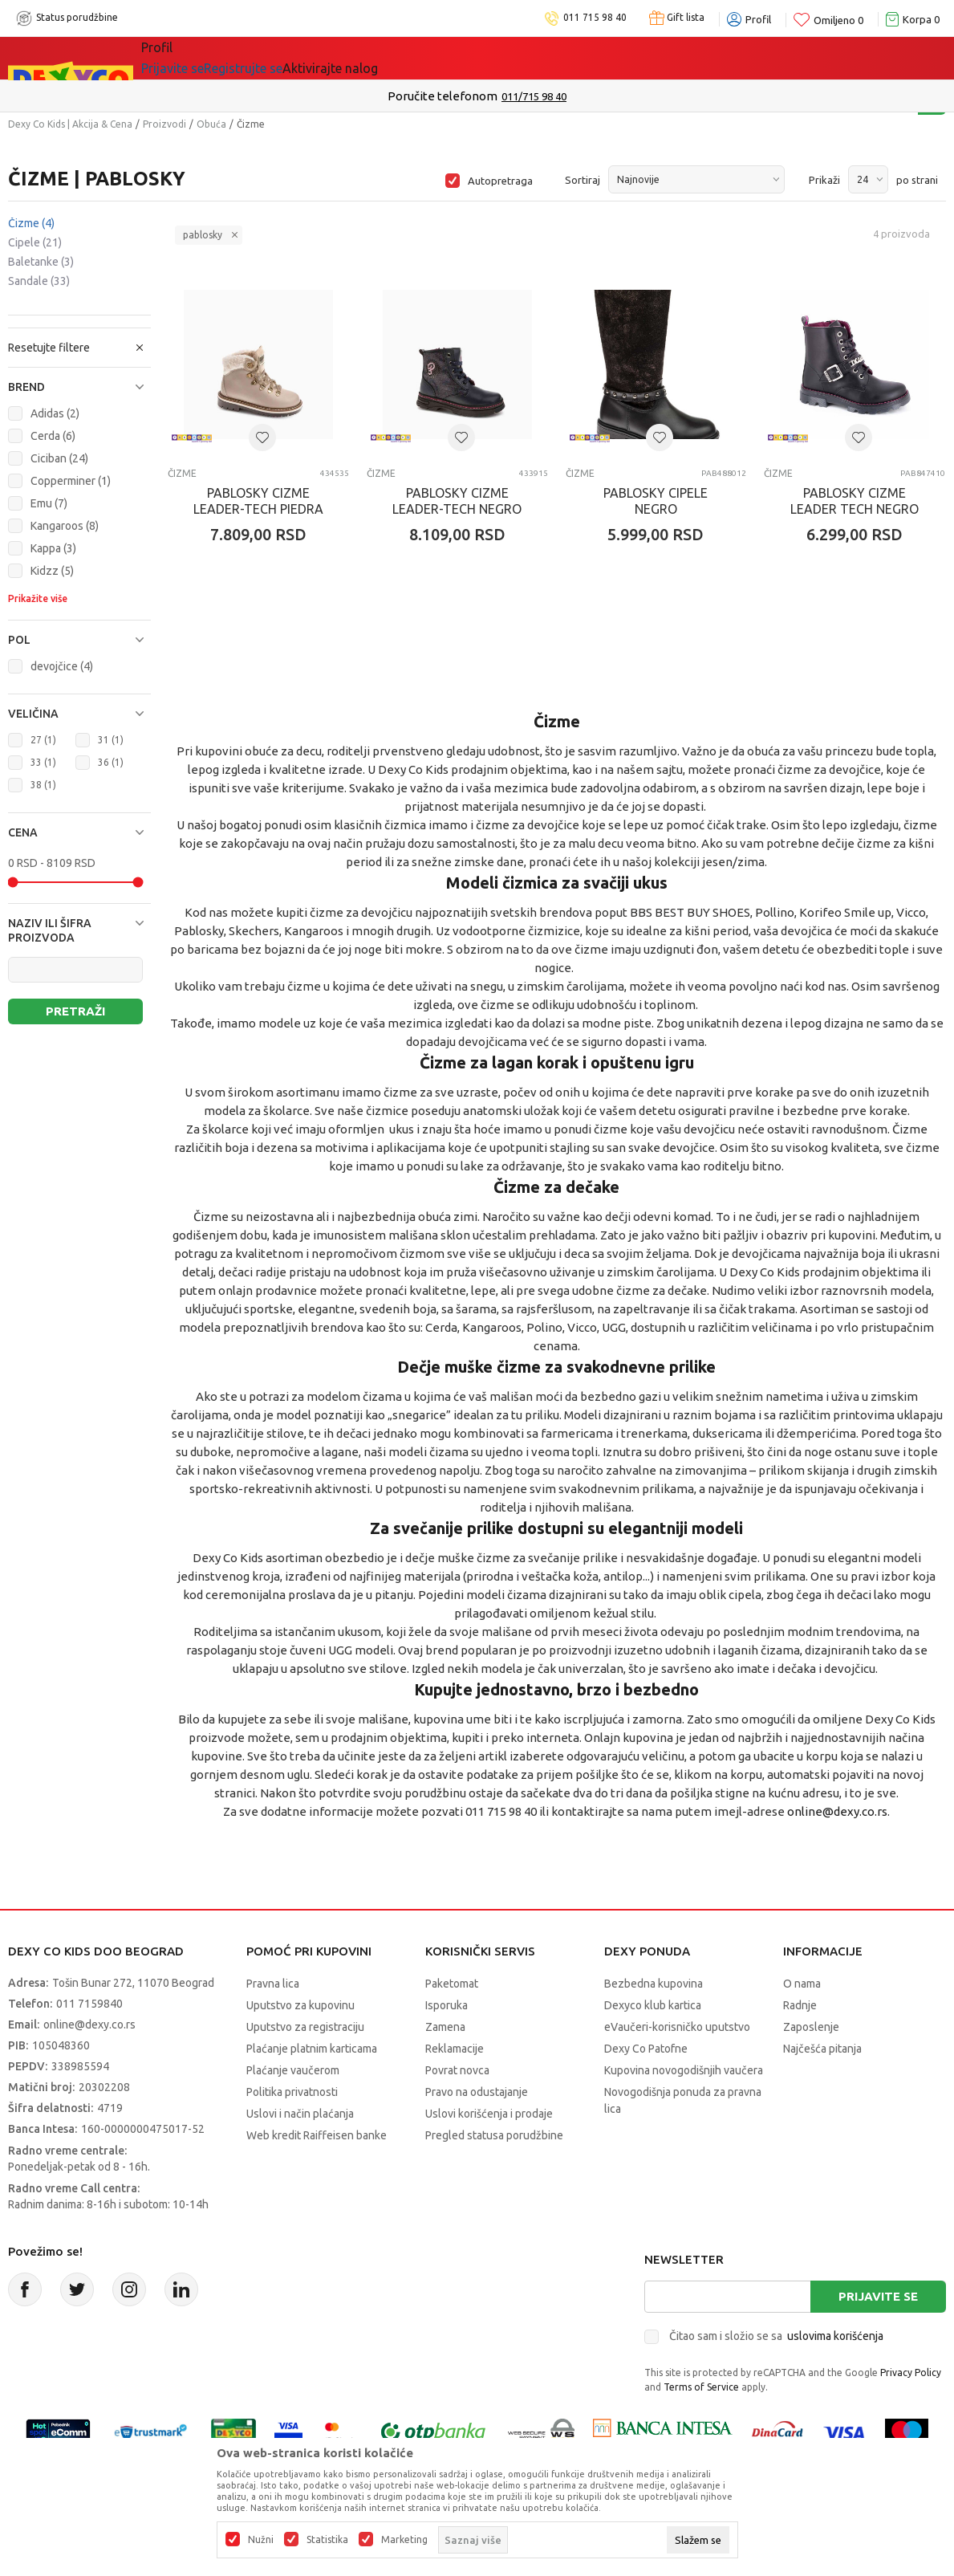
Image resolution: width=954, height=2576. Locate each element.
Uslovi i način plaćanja (300, 2113)
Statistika (327, 2540)
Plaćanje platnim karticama (311, 2048)
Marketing (404, 2540)
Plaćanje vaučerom (292, 2070)
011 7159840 (89, 2003)
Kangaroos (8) (64, 525)
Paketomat (451, 1983)
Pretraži (75, 1011)
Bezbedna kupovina (653, 1983)
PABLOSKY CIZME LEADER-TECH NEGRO (457, 501)
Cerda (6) (52, 435)
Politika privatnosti (292, 2092)
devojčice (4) (61, 666)
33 (43, 762)
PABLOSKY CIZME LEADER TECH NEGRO (854, 501)
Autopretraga (500, 180)
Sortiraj (582, 179)
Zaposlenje (811, 2027)
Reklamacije (454, 2048)
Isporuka (446, 2005)
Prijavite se (878, 2296)
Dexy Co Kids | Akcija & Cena (70, 124)
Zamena (445, 2027)
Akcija (280, 57)
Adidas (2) (54, 413)
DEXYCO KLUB (364, 57)
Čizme (31, 223)
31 (111, 740)
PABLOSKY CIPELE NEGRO (655, 501)
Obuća (211, 124)
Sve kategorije (196, 57)
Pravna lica (272, 1983)
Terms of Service (701, 2387)
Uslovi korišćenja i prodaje (489, 2113)
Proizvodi (164, 124)
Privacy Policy (910, 2372)
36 (111, 762)
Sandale (39, 281)
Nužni (261, 2540)
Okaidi (457, 57)
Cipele (35, 242)
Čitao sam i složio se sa (776, 2336)
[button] (79, 387)
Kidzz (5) (52, 570)
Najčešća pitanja (822, 2048)
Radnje (800, 2005)
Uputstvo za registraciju (305, 2027)
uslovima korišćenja (835, 2336)
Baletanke (41, 261)
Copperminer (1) (70, 480)
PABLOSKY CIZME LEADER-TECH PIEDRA (258, 501)
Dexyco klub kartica (652, 2005)
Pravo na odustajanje (476, 2092)
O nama (802, 1983)
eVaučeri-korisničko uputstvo (677, 2027)
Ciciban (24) (59, 458)
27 (43, 740)
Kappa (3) (53, 548)
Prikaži (824, 179)
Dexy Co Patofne (646, 2048)
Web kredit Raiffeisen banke (316, 2135)
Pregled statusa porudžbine (494, 2135)
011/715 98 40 (533, 96)
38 (43, 784)
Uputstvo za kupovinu (300, 2005)
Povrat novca (457, 2070)
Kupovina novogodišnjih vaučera (683, 2070)
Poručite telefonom (442, 96)
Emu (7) (48, 503)
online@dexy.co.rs (837, 1811)
